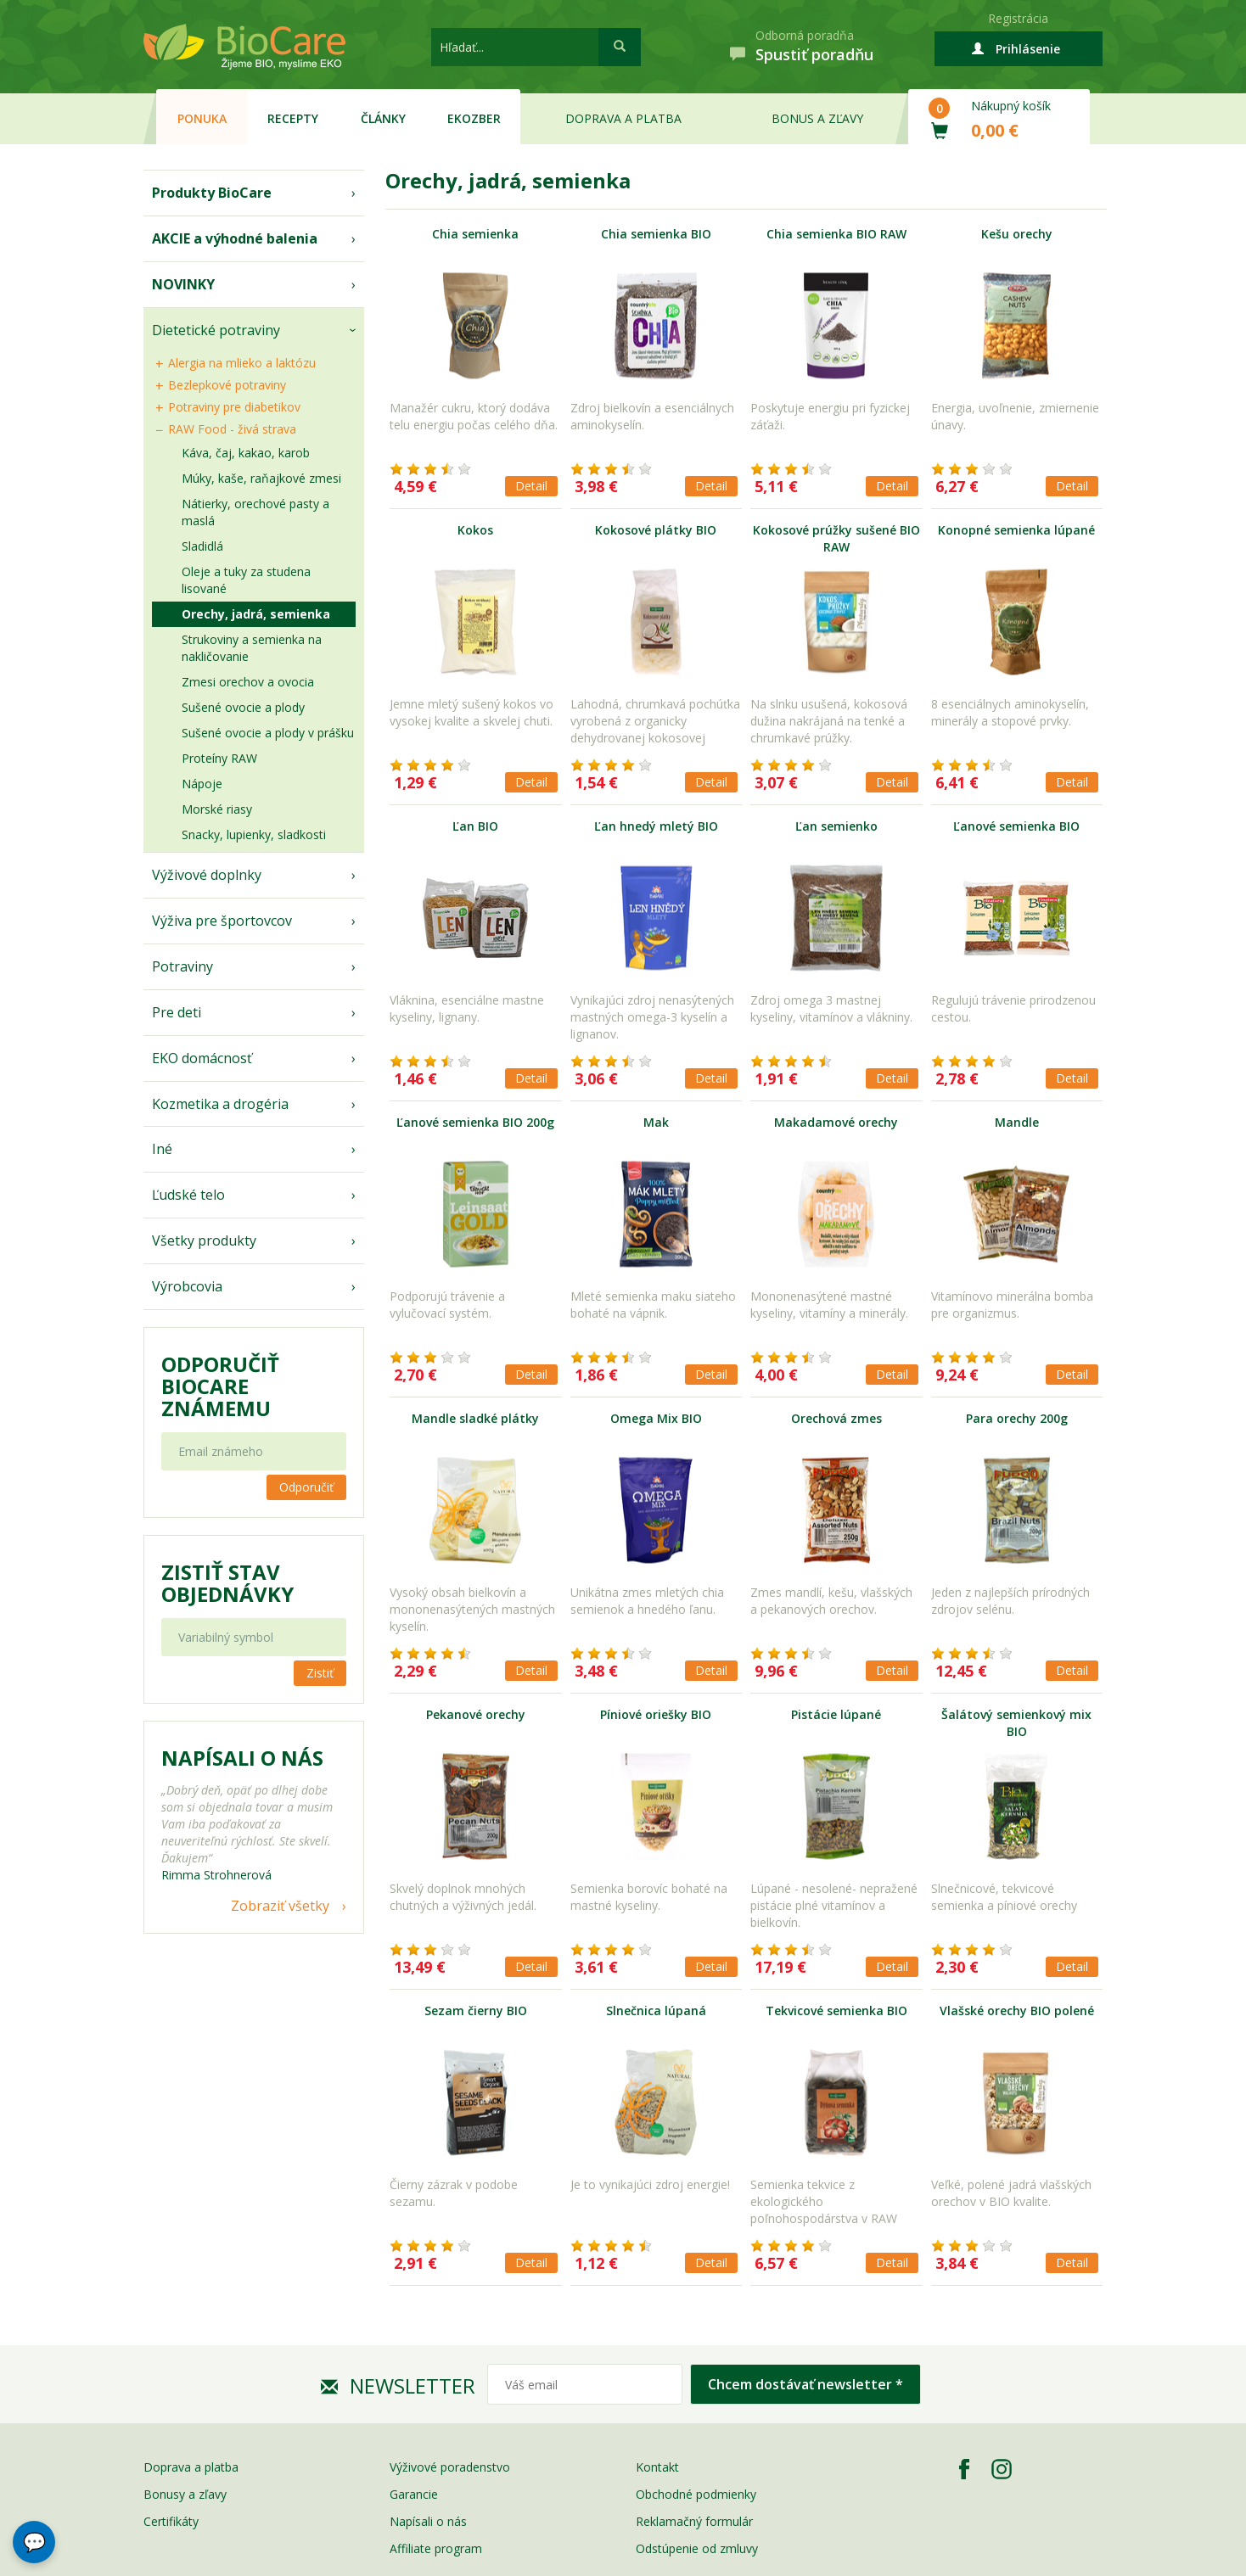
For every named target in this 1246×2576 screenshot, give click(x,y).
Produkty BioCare (212, 192)
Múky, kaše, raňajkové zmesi (261, 478)
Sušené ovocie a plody (243, 707)
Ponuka (202, 118)
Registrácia (1018, 18)
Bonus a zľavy (817, 118)
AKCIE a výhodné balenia (234, 238)
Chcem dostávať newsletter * (805, 2384)
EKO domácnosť (202, 1058)
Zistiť (320, 1673)
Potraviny (182, 966)
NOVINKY (183, 284)
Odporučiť (306, 1487)
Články (383, 118)
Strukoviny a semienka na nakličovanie (252, 647)
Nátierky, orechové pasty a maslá (255, 512)
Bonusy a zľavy (185, 2494)
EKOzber (474, 118)
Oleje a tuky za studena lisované (246, 579)
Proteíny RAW (219, 758)
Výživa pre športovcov (222, 920)
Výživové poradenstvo (450, 2467)
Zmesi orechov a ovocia (248, 682)
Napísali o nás (428, 2521)
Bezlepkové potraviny (227, 385)
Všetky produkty (204, 1240)
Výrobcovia (187, 1286)
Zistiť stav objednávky (227, 1583)
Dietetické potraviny (216, 330)
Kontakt (657, 2467)
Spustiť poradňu (814, 54)
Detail (531, 486)
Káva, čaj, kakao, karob (246, 453)
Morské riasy (217, 809)
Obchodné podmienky (696, 2494)
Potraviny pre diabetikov (234, 407)
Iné (162, 1149)
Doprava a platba (623, 118)
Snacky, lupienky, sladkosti (254, 834)
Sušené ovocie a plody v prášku (268, 733)
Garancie (414, 2494)
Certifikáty (171, 2521)
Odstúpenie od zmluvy (697, 2548)
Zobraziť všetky (280, 1905)
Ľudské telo (188, 1194)
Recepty (292, 118)
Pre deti (176, 1012)
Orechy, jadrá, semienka (256, 614)
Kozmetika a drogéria (220, 1104)
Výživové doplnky (206, 874)
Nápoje (202, 784)
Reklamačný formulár (694, 2521)
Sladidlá (202, 546)
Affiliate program (436, 2548)
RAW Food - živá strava (232, 429)
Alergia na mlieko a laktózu (242, 363)
